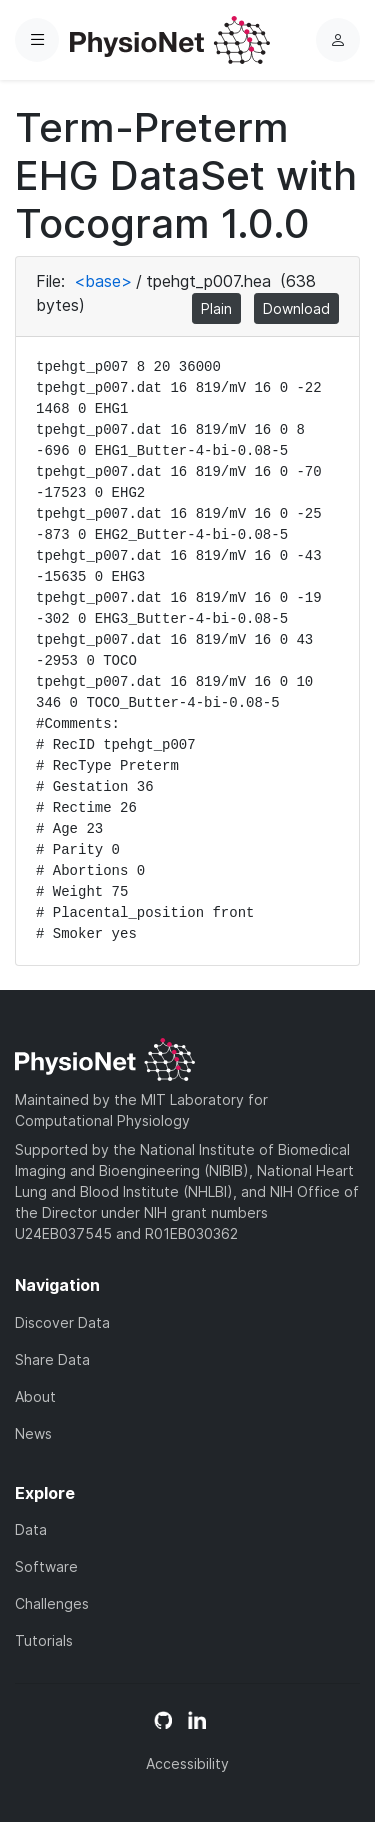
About (35, 1396)
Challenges (52, 1603)
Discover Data (62, 1322)
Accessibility (187, 1763)
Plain (216, 308)
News (33, 1433)
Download (296, 308)
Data (31, 1529)
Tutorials (44, 1640)
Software (46, 1566)
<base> (103, 281)
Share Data (52, 1359)
